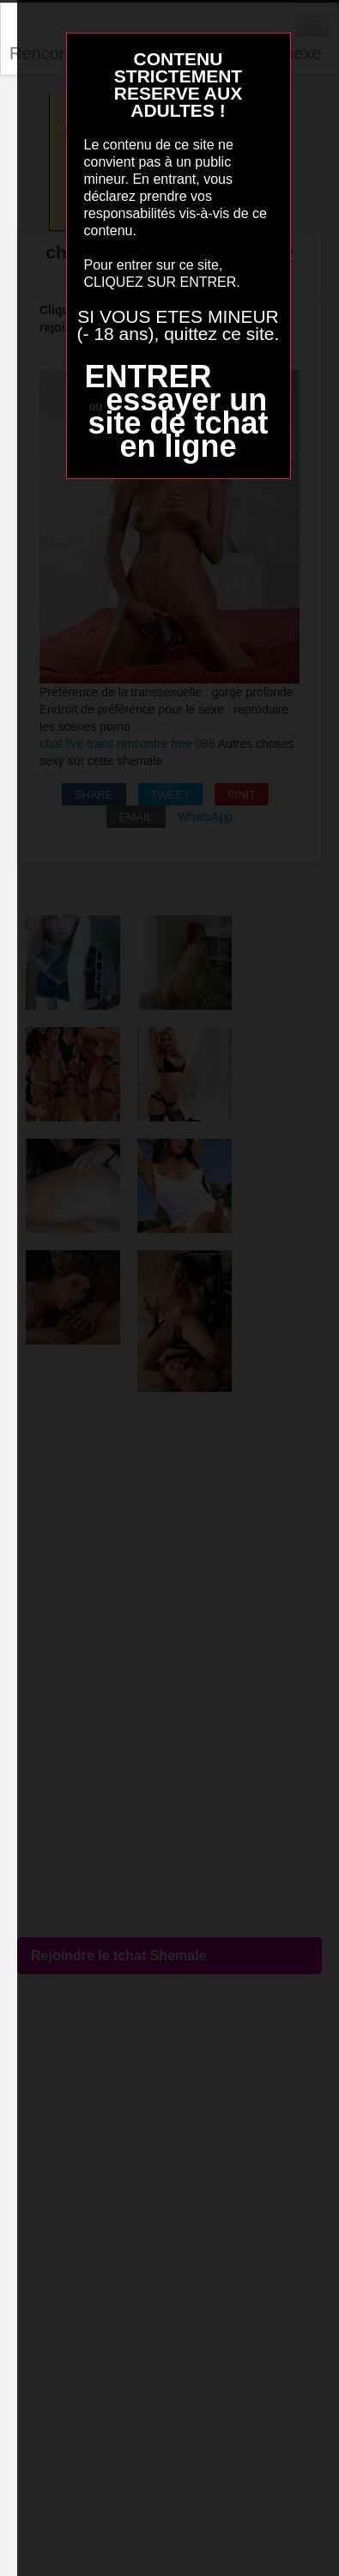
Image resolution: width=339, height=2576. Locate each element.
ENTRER (147, 376)
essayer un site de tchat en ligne (178, 423)
